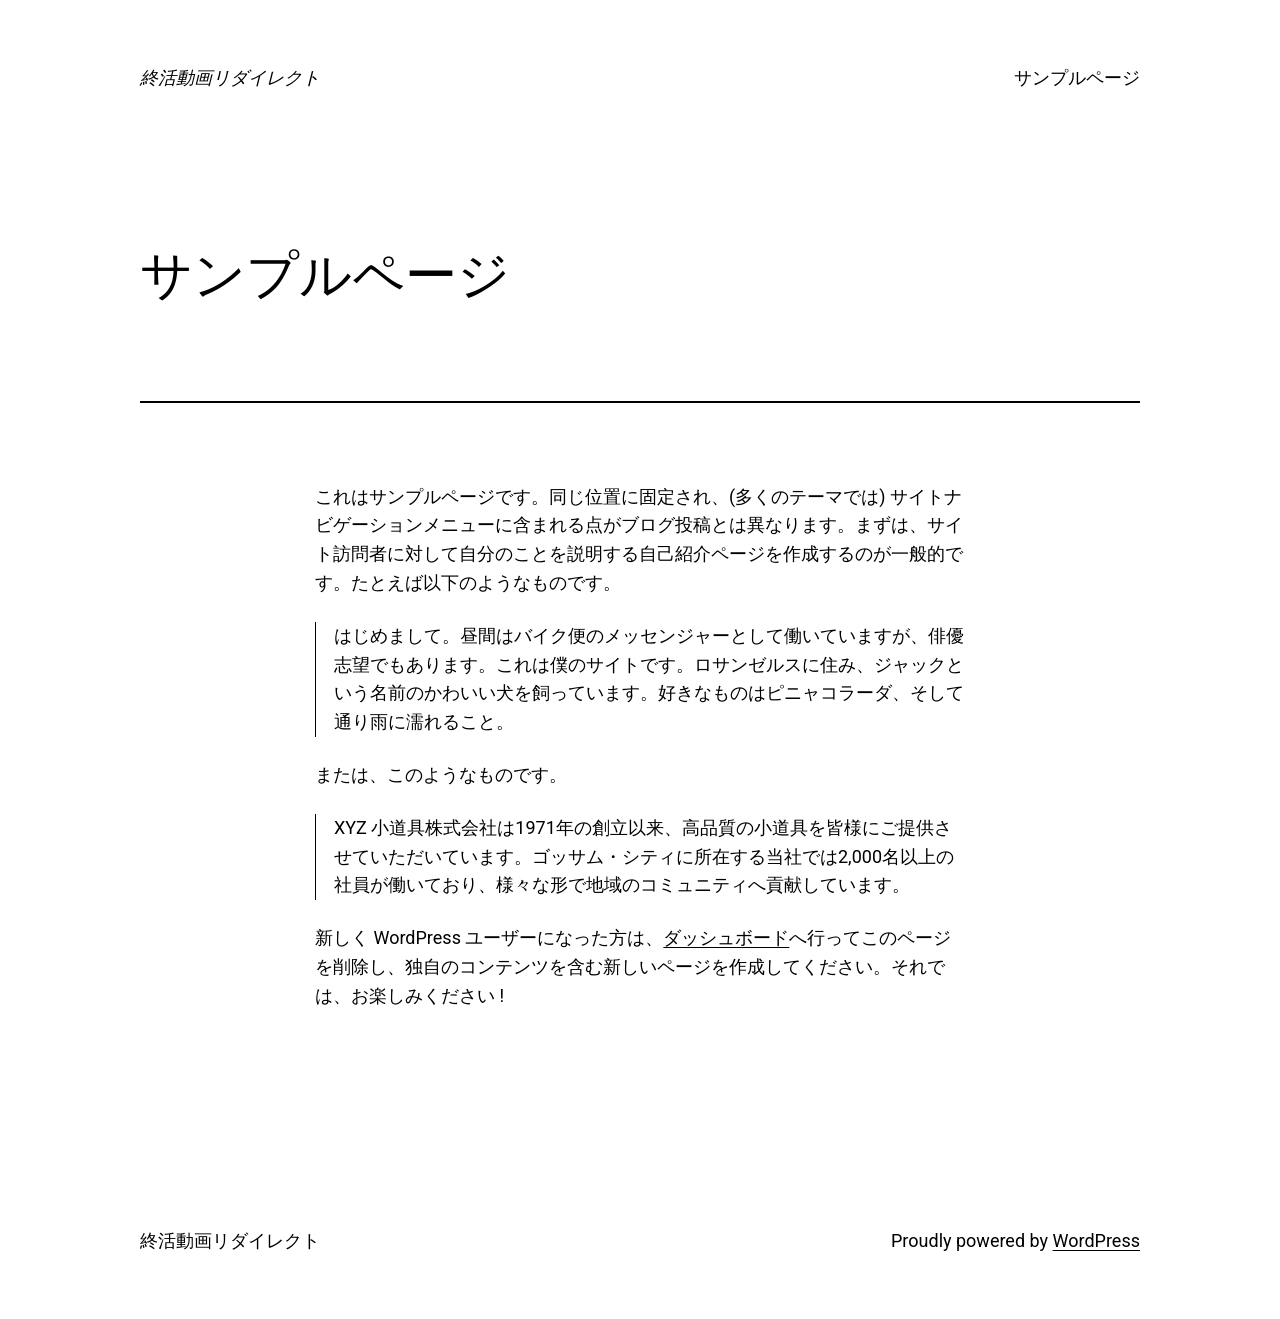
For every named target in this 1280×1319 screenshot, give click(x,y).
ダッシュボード (726, 937)
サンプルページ (1077, 77)
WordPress (1096, 1240)
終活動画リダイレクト (230, 77)
